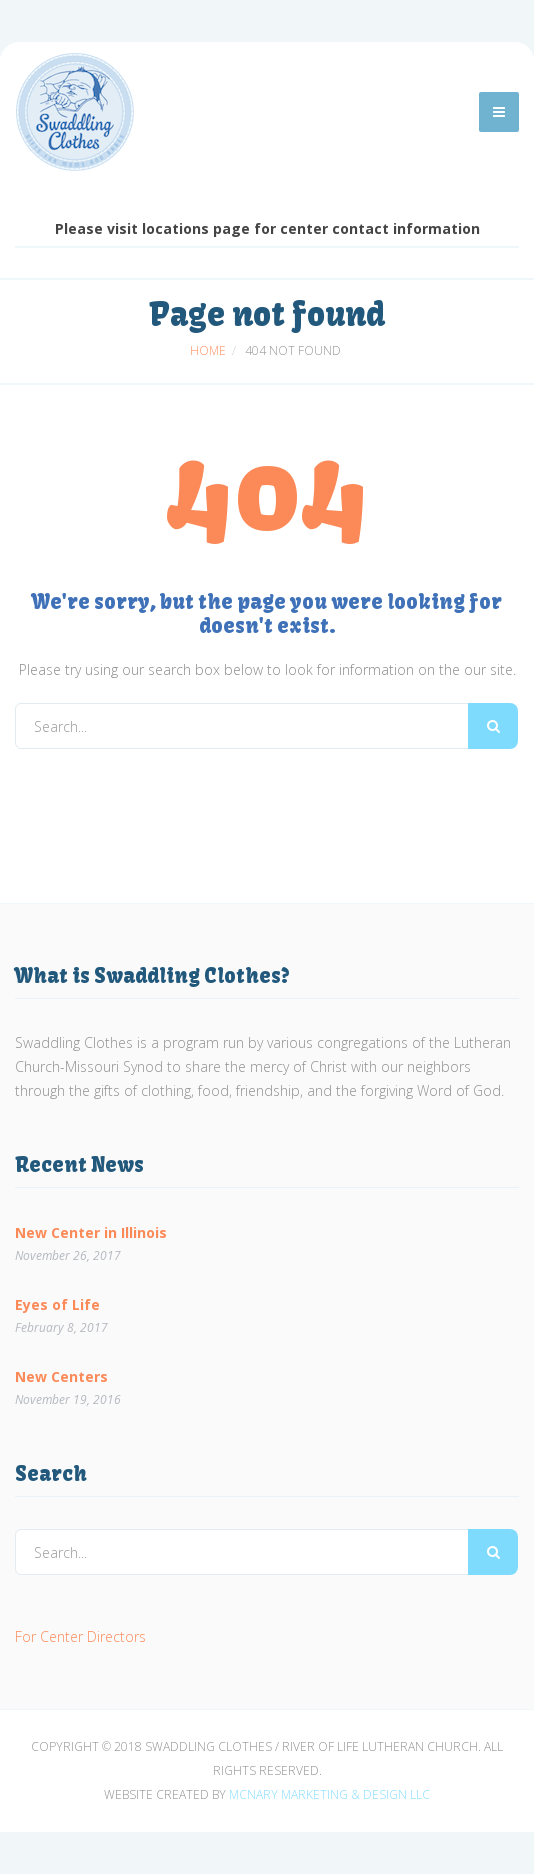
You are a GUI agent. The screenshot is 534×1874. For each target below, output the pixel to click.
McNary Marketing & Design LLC (329, 1794)
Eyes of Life (57, 1303)
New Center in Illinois (91, 1231)
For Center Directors (80, 1636)
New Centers (61, 1375)
